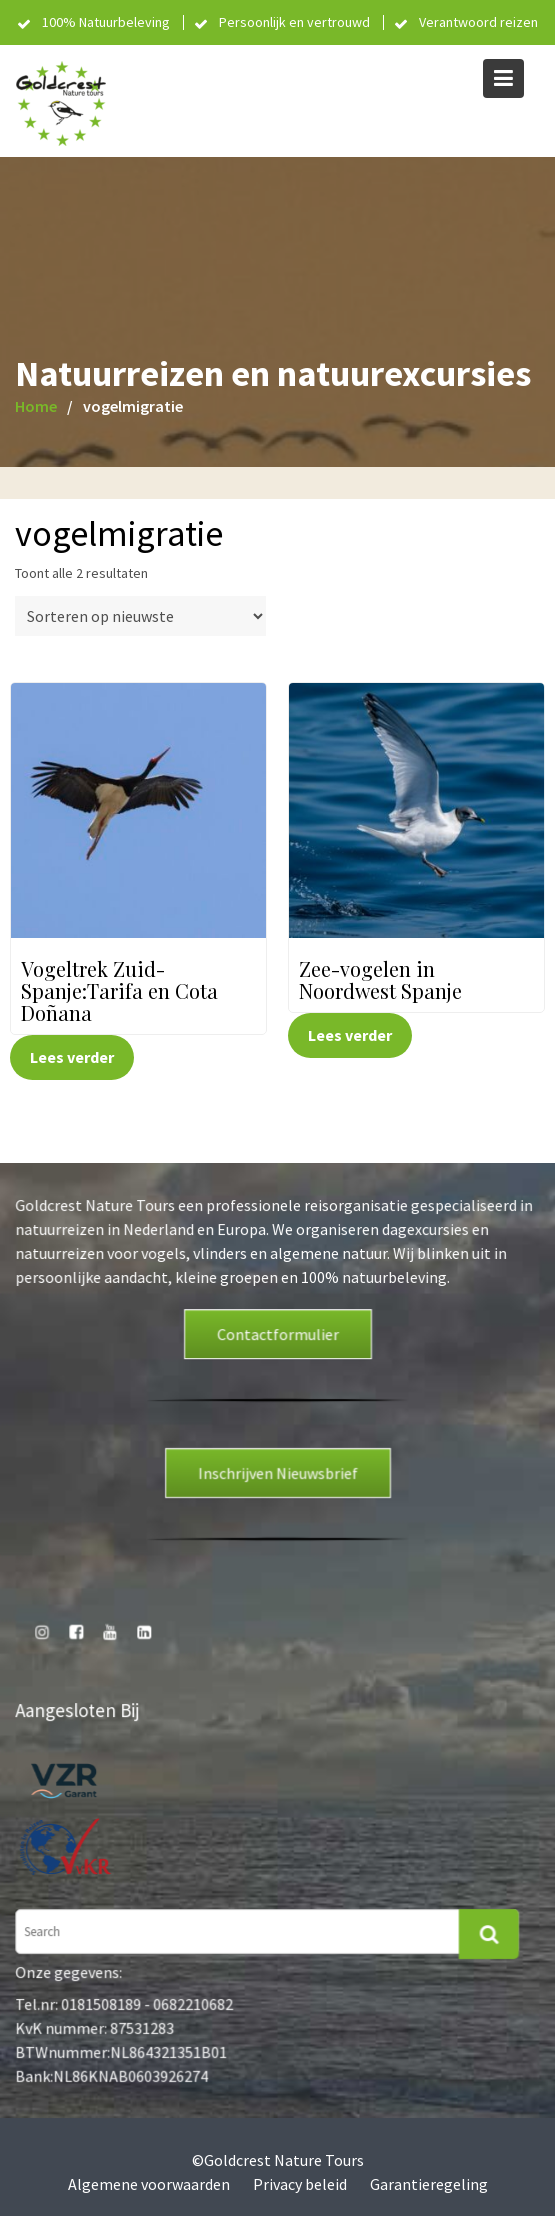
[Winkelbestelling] (140, 616)
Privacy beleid (300, 2184)
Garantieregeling (429, 2184)
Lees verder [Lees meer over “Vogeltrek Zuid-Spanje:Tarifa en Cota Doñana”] (72, 1057)
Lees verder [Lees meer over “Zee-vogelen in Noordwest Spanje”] (350, 1035)
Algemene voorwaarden (149, 2184)
